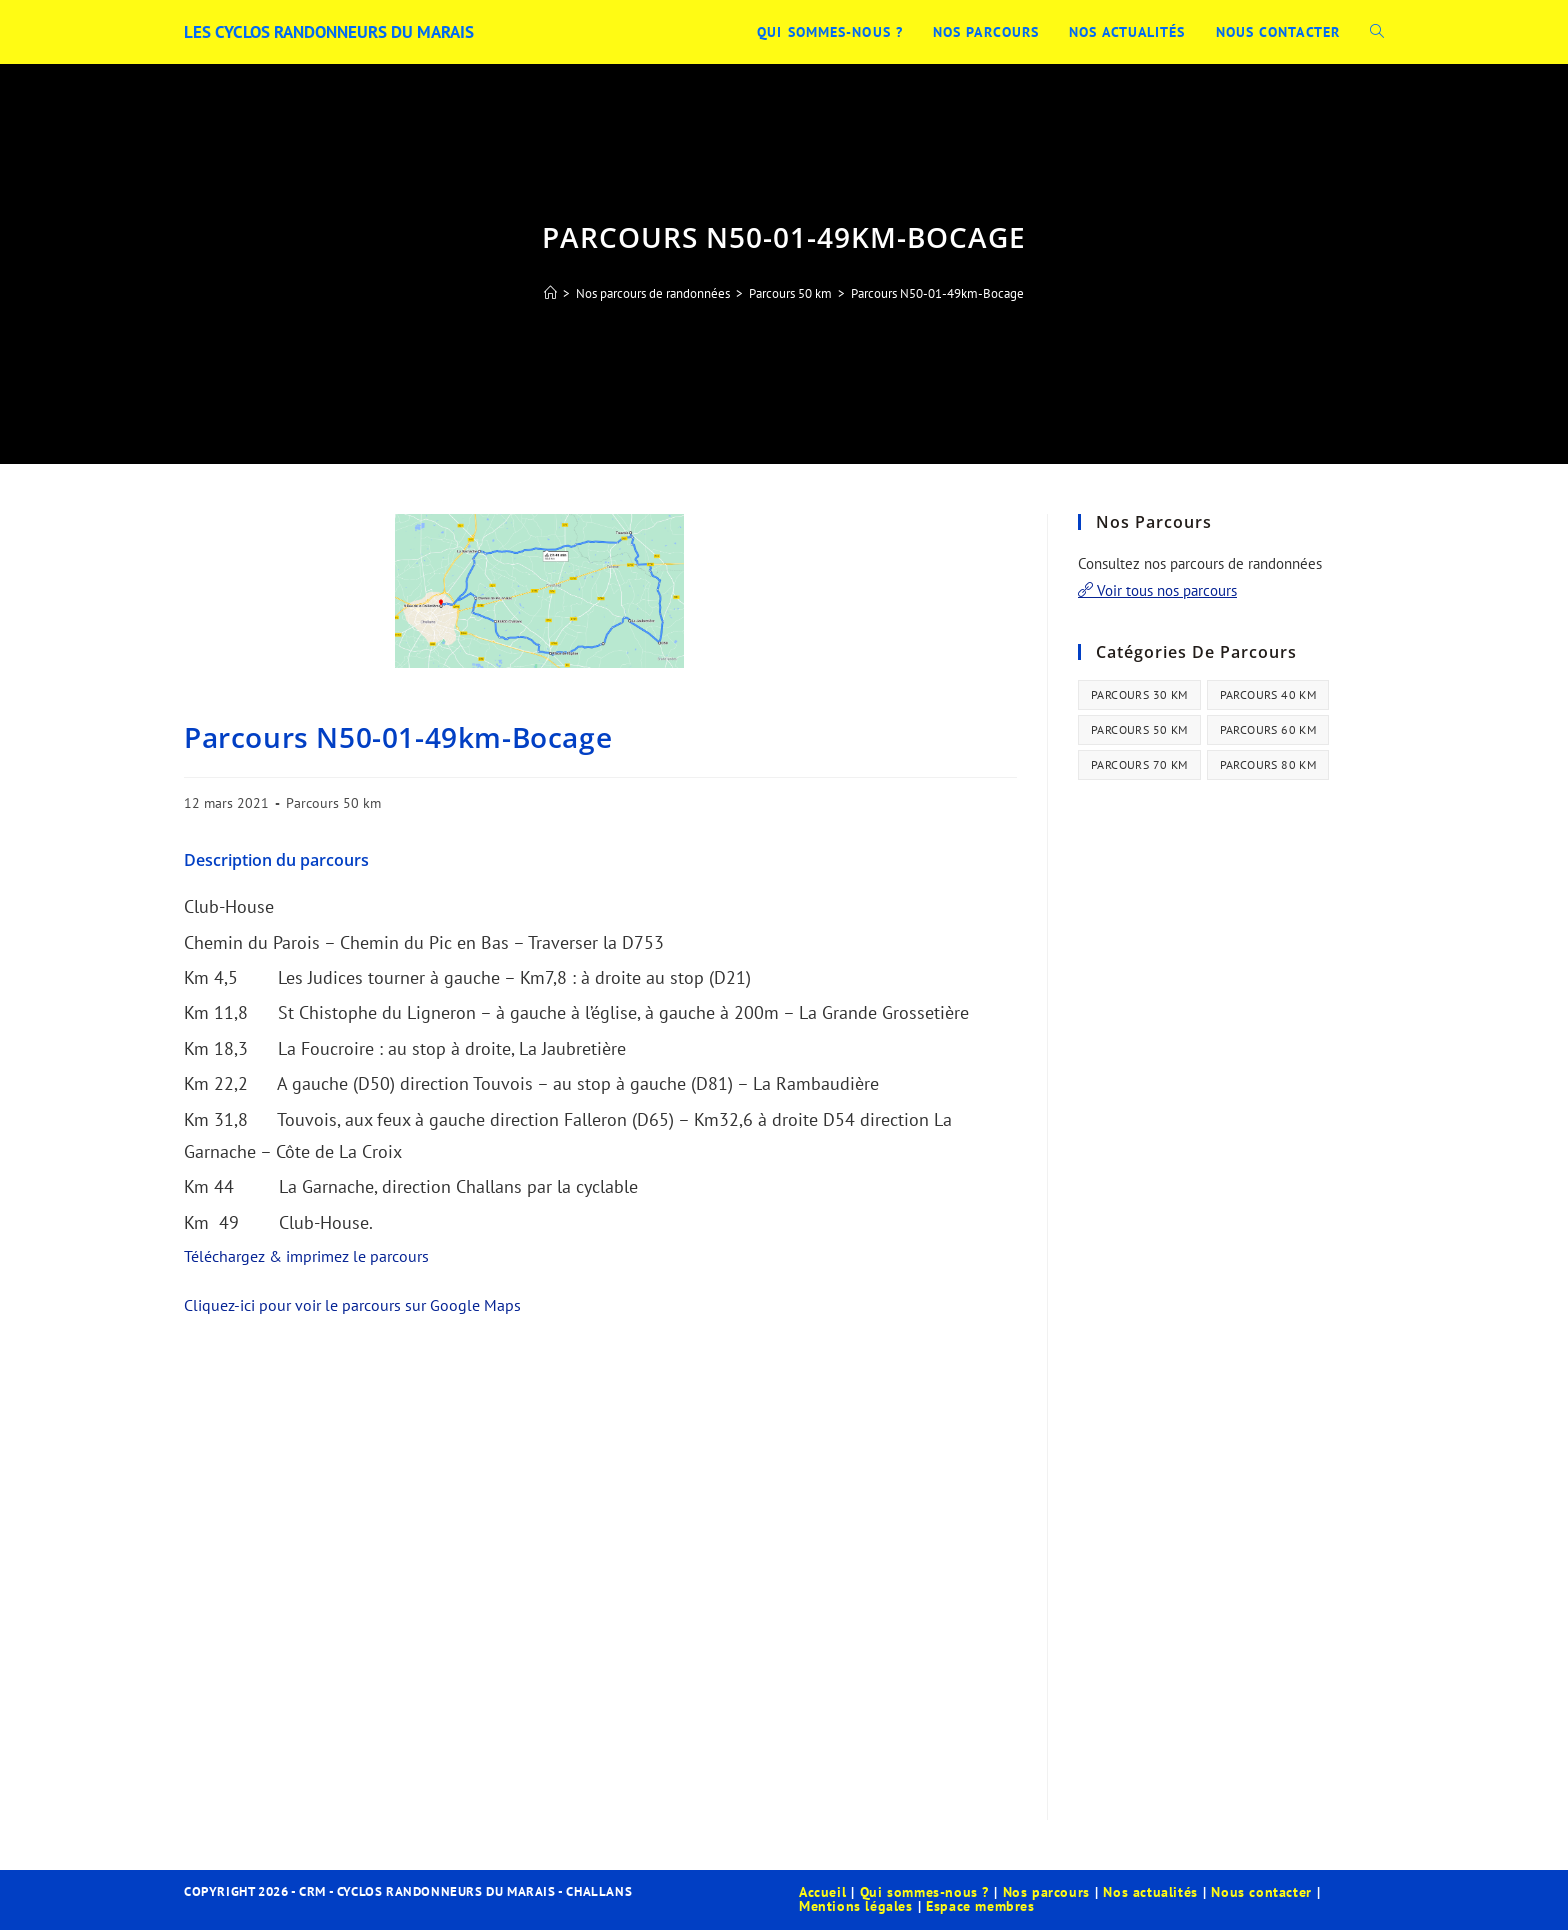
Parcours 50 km (333, 803)
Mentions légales (856, 1906)
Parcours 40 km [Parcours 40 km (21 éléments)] (1268, 694)
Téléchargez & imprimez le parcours (306, 1256)
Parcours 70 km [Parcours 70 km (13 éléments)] (1139, 764)
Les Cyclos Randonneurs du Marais (340, 31)
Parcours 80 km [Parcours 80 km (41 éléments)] (1268, 764)
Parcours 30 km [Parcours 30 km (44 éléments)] (1139, 694)
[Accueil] (550, 293)
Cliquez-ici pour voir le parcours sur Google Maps (352, 1305)
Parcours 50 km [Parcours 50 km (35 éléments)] (1139, 729)
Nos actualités (1150, 1892)
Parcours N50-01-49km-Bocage (937, 293)
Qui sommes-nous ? (924, 1892)
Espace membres (980, 1906)
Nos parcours (1046, 1892)
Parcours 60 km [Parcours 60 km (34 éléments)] (1268, 729)
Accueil (822, 1892)
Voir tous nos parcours (1157, 590)
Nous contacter (1261, 1892)
